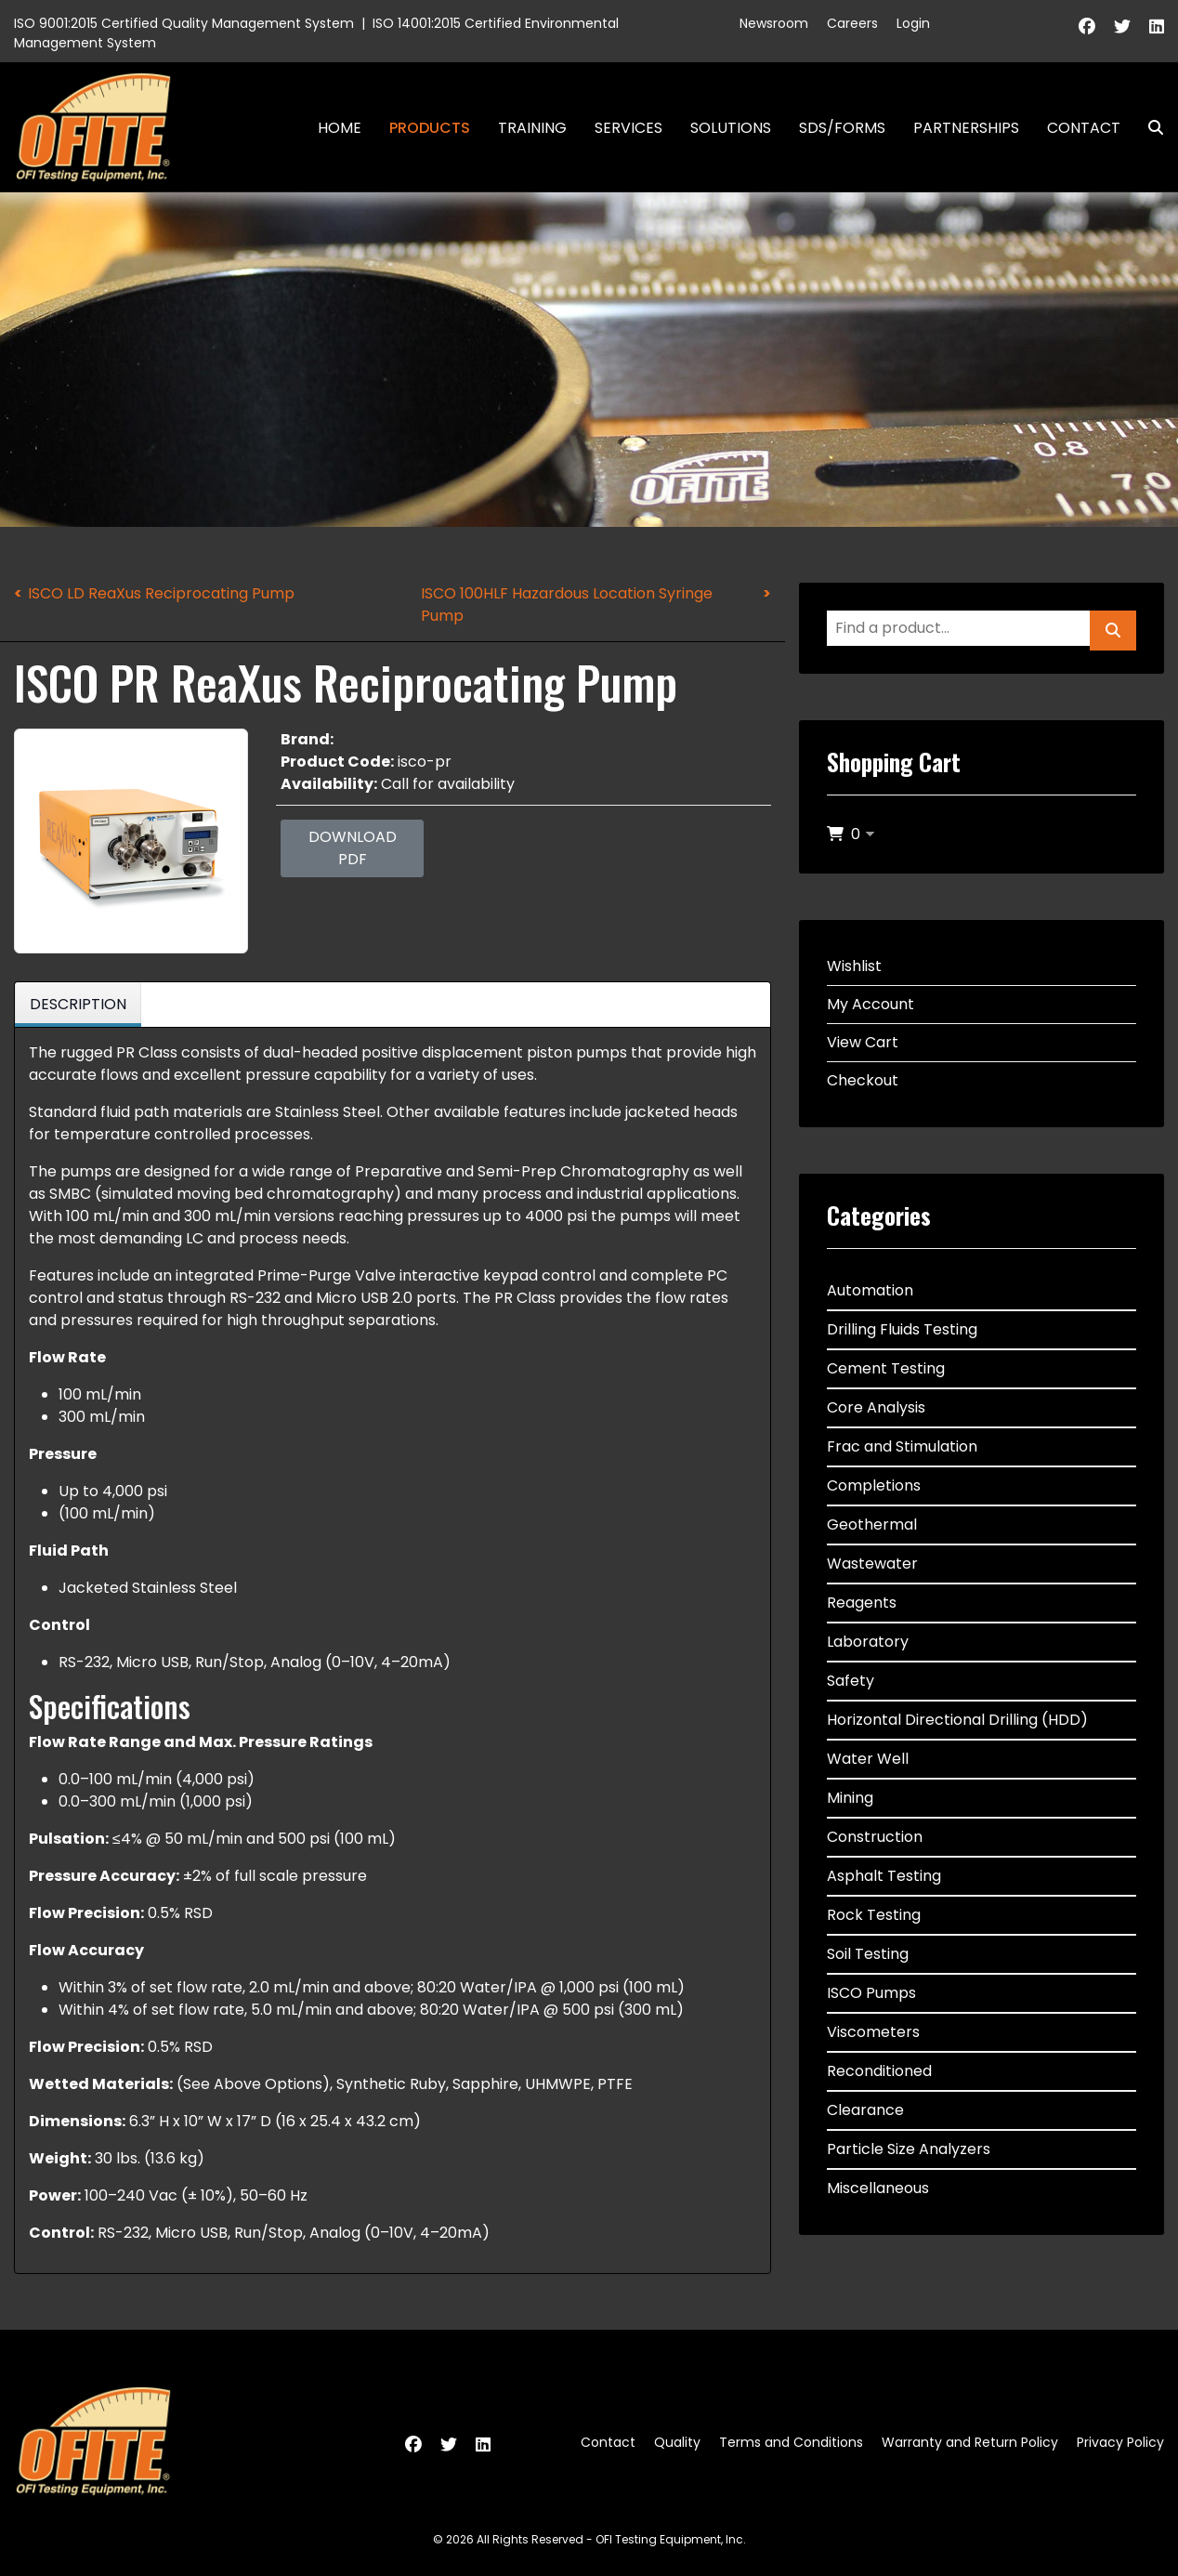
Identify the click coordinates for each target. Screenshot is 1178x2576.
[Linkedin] (1156, 26)
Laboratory (868, 1641)
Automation (870, 1290)
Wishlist (854, 966)
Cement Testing (886, 1368)
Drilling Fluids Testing (902, 1329)
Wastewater (872, 1563)
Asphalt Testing (884, 1875)
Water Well (868, 1758)
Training (532, 127)
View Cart (862, 1042)
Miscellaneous (878, 2188)
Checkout (862, 1080)
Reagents (862, 1602)
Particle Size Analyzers (908, 2149)
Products (429, 127)
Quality (677, 2442)
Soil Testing (868, 1954)
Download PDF (352, 848)
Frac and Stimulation (902, 1446)
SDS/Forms (842, 127)
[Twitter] (1122, 26)
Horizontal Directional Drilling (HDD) (957, 1719)
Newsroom (774, 23)
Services (628, 127)
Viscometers (873, 2032)
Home (339, 127)
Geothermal (872, 1524)
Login (913, 23)
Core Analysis (876, 1407)
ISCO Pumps (871, 1993)
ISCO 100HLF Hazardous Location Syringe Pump (567, 604)
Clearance (865, 2110)
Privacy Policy (1120, 2442)
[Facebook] (1087, 26)
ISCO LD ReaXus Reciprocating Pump (161, 593)
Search (1148, 127)
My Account (870, 1004)
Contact (1083, 127)
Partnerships (966, 127)
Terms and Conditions (791, 2442)
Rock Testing (874, 1914)
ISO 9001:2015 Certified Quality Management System (184, 23)
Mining (850, 1797)
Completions (874, 1485)
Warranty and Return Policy (970, 2442)
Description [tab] (78, 1004)
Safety (850, 1680)
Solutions (730, 127)
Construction (875, 1836)
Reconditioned (879, 2071)
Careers (852, 23)
